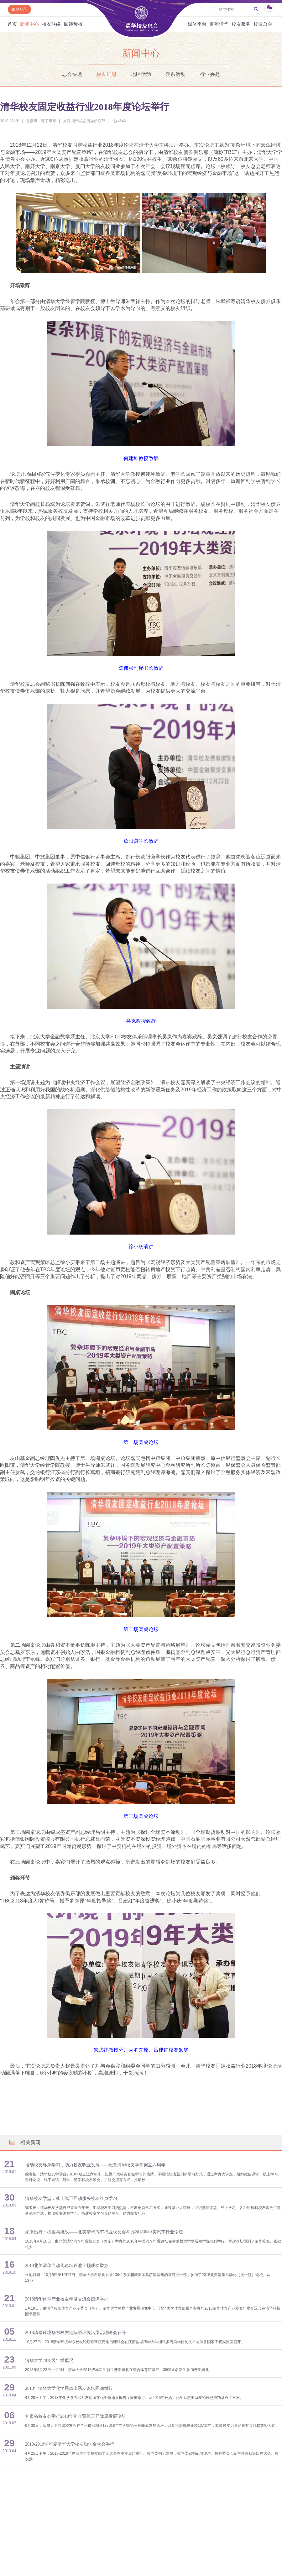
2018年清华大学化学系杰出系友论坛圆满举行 (69, 2388)
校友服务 (241, 24)
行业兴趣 (210, 74)
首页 (12, 24)
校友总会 (262, 24)
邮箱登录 (19, 9)
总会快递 (72, 74)
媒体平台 (197, 24)
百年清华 (219, 24)
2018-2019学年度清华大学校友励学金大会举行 (69, 2444)
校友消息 (107, 74)
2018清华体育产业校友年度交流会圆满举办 (66, 2299)
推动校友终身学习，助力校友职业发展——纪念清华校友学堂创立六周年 (95, 2165)
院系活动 (175, 74)
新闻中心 (29, 24)
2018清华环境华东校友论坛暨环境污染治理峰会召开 (75, 2332)
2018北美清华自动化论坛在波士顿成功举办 (66, 2265)
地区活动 (141, 74)
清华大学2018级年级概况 (49, 2360)
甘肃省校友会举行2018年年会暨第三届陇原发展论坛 (75, 2416)
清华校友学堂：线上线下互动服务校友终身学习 (71, 2198)
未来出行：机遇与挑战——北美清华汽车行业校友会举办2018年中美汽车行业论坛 (104, 2232)
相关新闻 (24, 2142)
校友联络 (51, 24)
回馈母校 (73, 24)
